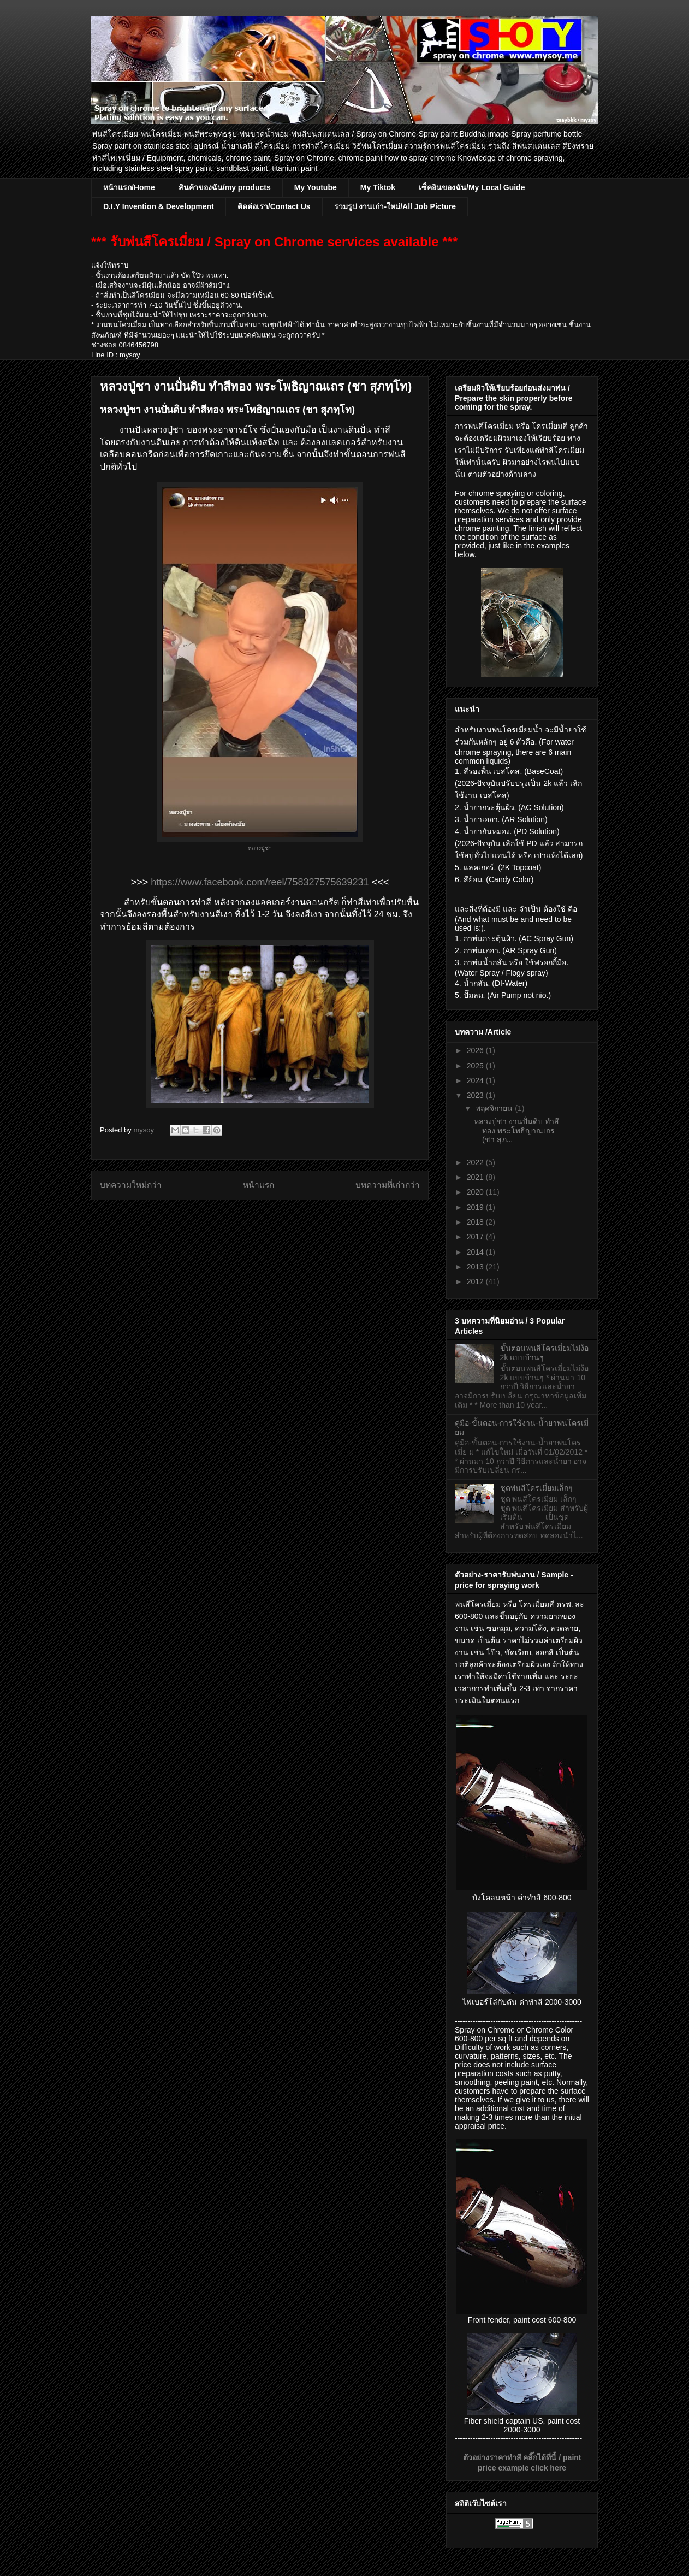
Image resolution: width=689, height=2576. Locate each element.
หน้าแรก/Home (129, 187)
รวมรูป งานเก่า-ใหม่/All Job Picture (395, 206)
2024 (476, 1080)
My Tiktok (377, 187)
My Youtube (315, 187)
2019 (476, 1207)
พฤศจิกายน (495, 1108)
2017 (476, 1236)
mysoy (144, 1130)
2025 (476, 1065)
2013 (476, 1266)
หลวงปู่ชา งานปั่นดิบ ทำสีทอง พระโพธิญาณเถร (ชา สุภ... (516, 1130)
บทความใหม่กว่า (131, 1185)
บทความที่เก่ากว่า (387, 1185)
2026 (476, 1050)
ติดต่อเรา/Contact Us (274, 206)
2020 (476, 1191)
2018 (476, 1222)
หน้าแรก (258, 1185)
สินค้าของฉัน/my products (225, 187)
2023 (476, 1095)
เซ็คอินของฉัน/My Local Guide (472, 187)
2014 (476, 1252)
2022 (476, 1162)
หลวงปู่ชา (260, 848)
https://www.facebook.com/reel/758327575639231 (260, 882)
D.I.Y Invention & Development (158, 206)
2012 (476, 1281)
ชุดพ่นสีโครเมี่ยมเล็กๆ (536, 1488)
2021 (476, 1177)
